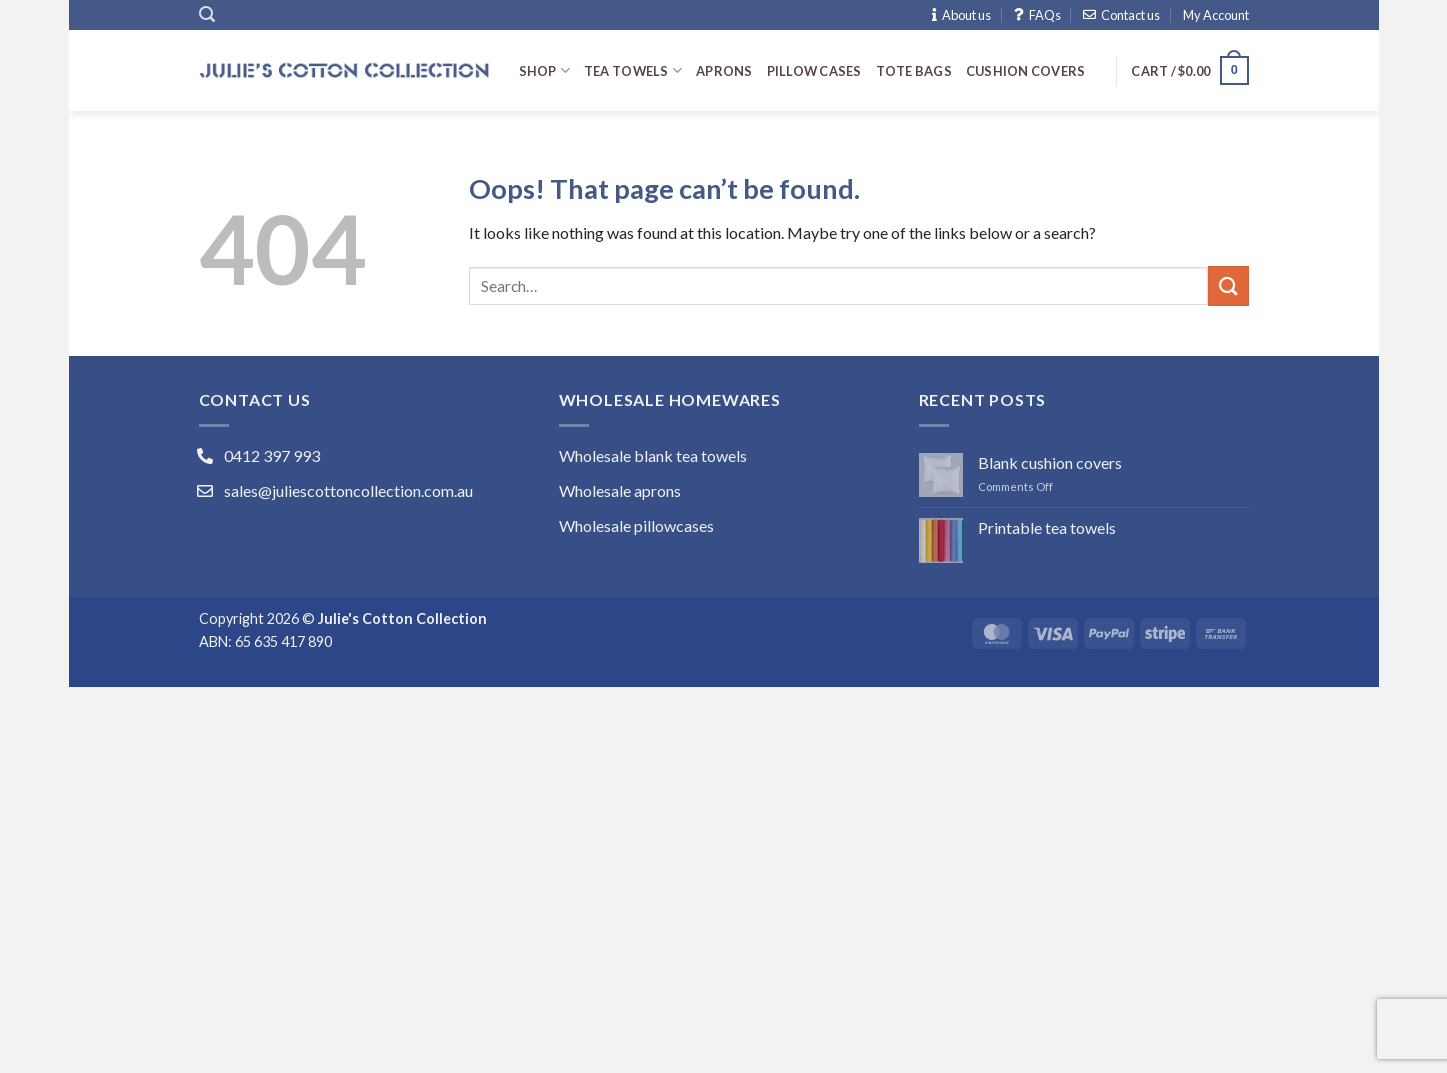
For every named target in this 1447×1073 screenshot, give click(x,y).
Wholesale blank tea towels (653, 455)
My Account (1216, 15)
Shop (544, 70)
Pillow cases (814, 71)
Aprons (724, 71)
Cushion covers (1026, 71)
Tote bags (914, 71)
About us (961, 15)
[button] (207, 14)
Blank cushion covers (1050, 462)
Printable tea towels (1047, 527)
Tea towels (633, 70)
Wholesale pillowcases (636, 525)
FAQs (1037, 15)
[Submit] (1228, 285)
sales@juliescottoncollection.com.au (348, 490)
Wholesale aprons (620, 490)
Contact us (1121, 15)
